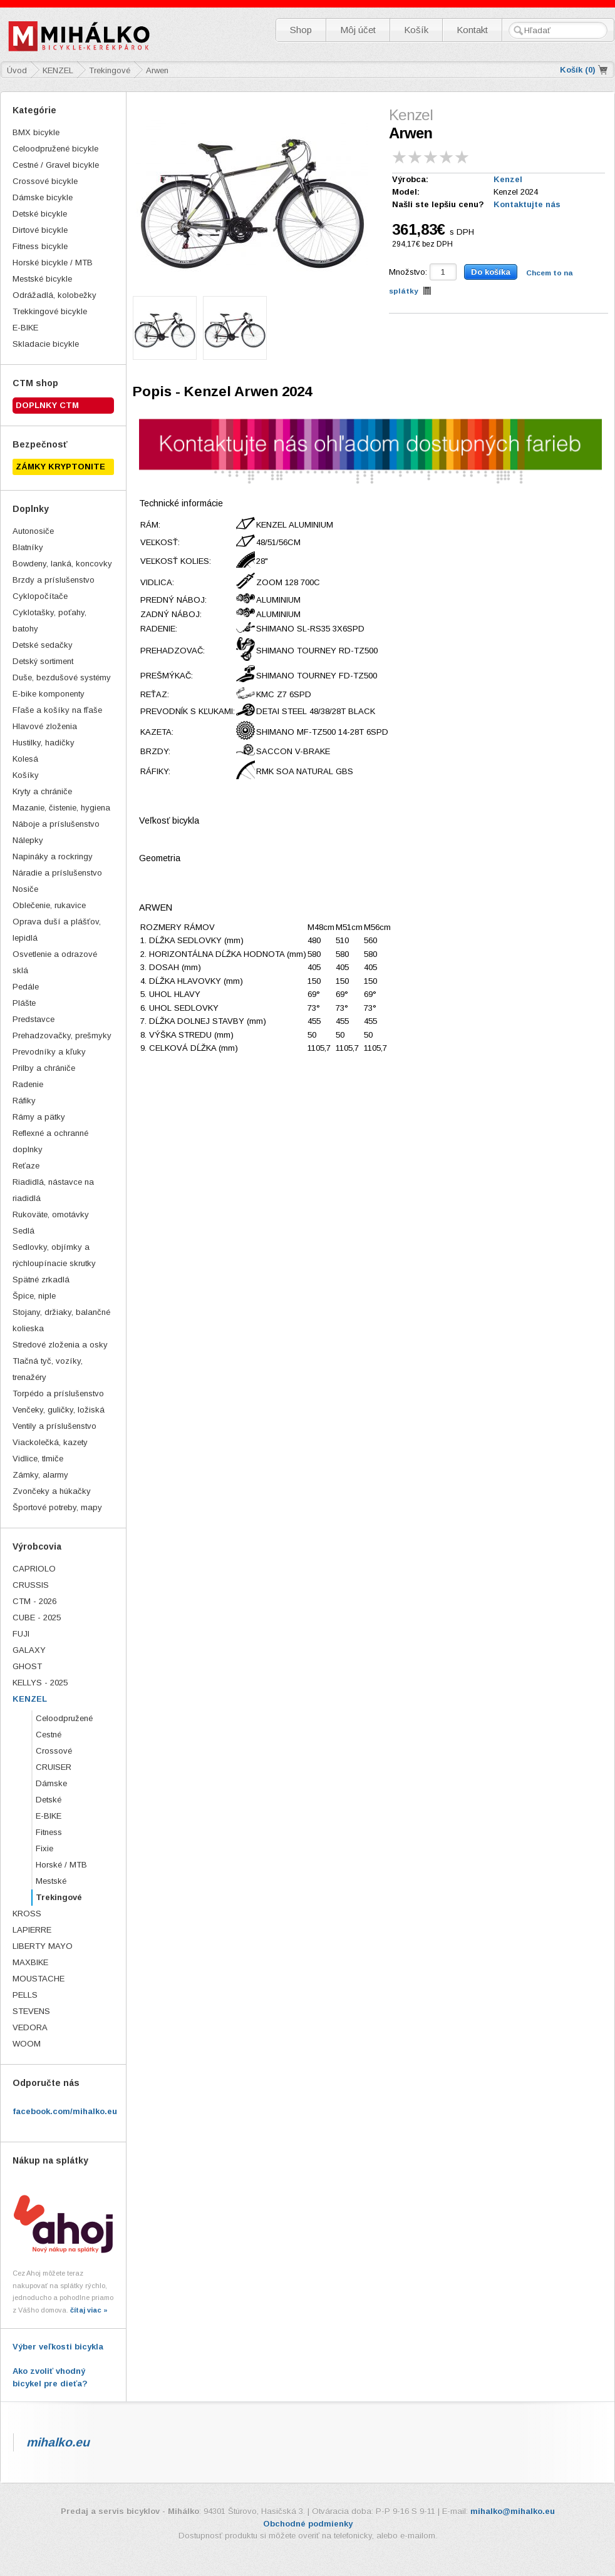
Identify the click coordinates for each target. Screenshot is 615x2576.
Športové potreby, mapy (57, 1507)
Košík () (578, 69)
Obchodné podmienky (308, 2523)
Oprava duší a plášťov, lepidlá (57, 930)
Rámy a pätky (39, 1117)
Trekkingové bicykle (50, 311)
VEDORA (30, 2027)
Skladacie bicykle (46, 344)
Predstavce (33, 1019)
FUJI (21, 1633)
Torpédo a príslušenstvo (58, 1393)
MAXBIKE (30, 1962)
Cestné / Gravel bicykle (56, 165)
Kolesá (25, 759)
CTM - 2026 (34, 1601)
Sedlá (23, 1230)
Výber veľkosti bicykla (58, 2346)
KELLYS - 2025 (40, 1682)
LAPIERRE (32, 1930)
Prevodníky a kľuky (49, 1051)
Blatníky (28, 547)
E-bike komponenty (49, 693)
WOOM (27, 2043)
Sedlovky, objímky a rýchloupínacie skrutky (54, 1255)
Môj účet (358, 29)
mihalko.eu (58, 2442)
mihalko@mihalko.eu (512, 2511)
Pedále (26, 986)
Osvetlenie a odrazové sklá (55, 962)
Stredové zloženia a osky (60, 1344)
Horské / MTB (61, 1864)
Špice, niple (34, 1296)
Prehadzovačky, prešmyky (62, 1035)
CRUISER (53, 1767)
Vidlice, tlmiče (38, 1458)
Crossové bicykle (45, 181)
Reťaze (26, 1165)
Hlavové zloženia (45, 726)
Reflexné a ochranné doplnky (50, 1141)
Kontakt (472, 29)
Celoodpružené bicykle (55, 148)
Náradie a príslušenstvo (57, 872)
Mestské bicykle (42, 279)
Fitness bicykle (40, 246)
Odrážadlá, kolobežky (54, 295)
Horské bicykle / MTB (53, 262)
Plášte (24, 1003)
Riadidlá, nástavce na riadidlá (53, 1190)
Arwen (157, 70)
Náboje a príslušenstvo (56, 824)
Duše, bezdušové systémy (62, 677)
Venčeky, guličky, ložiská (59, 1409)
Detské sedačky (43, 645)
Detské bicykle (40, 213)
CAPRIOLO (34, 1568)
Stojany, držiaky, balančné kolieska (61, 1320)
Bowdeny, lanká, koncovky (62, 563)
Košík (416, 29)
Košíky (26, 775)
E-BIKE (25, 327)
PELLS (25, 1995)
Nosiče (25, 889)
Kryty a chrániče (42, 791)
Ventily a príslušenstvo (54, 1426)
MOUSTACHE (39, 1978)
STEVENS (31, 2011)
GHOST (27, 1666)
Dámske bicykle (43, 197)
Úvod (17, 70)
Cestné (48, 1734)
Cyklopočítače (40, 596)
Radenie (28, 1084)
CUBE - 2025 (37, 1617)
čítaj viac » (89, 2310)
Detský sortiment (43, 661)
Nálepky (28, 840)
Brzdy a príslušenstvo (54, 580)
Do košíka (490, 272)
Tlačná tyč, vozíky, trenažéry (48, 1369)
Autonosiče (33, 531)
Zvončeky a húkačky (52, 1491)
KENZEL (30, 1699)
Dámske (51, 1783)
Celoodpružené (64, 1718)
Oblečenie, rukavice (49, 905)
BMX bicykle (36, 132)
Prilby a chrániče (44, 1068)
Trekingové (59, 1897)
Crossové (54, 1751)
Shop (301, 29)
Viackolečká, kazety (50, 1442)
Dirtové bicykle (40, 230)
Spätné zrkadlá (41, 1279)
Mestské (51, 1881)
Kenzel (508, 179)
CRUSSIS (31, 1585)
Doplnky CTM (47, 405)
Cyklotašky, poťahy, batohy (49, 620)
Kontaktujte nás (527, 204)
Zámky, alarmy (40, 1475)
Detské (48, 1799)
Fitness (49, 1832)
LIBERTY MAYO (43, 1946)
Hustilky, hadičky (44, 742)
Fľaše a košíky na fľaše (57, 710)
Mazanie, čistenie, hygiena (61, 807)
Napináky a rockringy (53, 856)
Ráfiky (24, 1100)
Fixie (44, 1848)
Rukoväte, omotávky (51, 1214)
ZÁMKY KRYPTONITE (60, 466)
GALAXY (29, 1650)
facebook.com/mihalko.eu (65, 2111)
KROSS (27, 1913)
